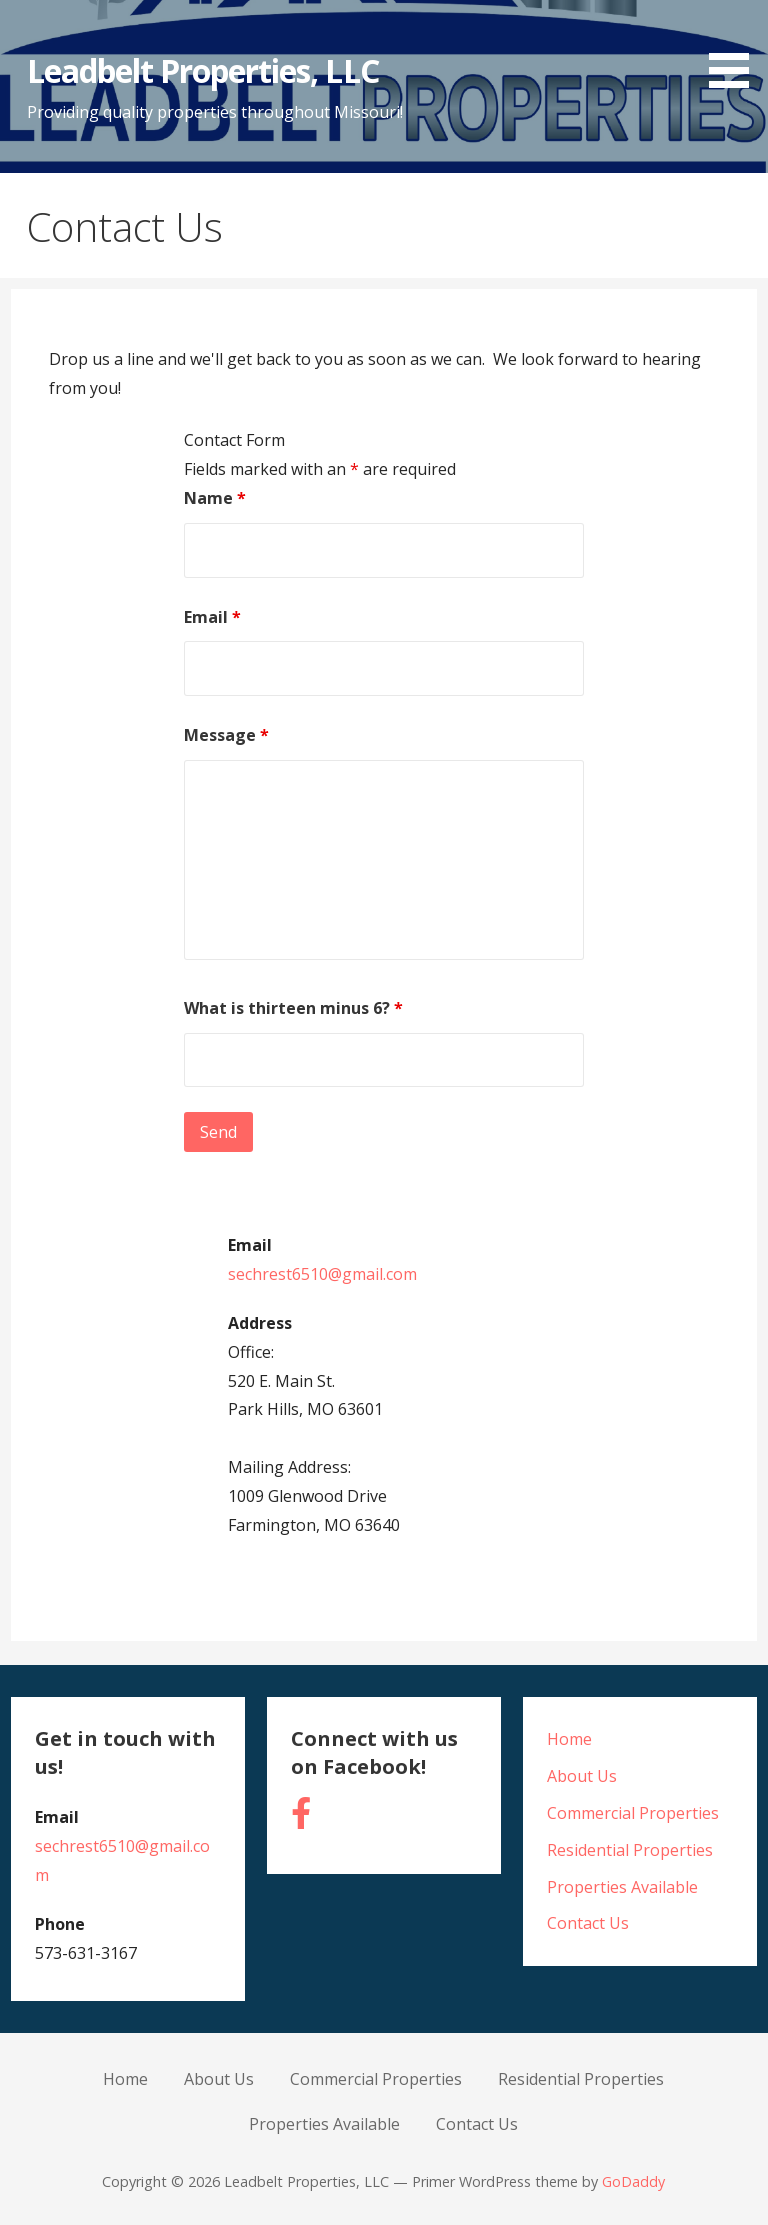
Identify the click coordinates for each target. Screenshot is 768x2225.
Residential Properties (630, 1850)
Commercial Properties (633, 1813)
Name (215, 498)
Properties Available (622, 1887)
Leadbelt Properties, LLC (203, 70)
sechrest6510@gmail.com (322, 1274)
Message (226, 735)
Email (212, 617)
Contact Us (588, 1923)
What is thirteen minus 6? (293, 1008)
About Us (582, 1776)
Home (569, 1739)
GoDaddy (633, 2181)
